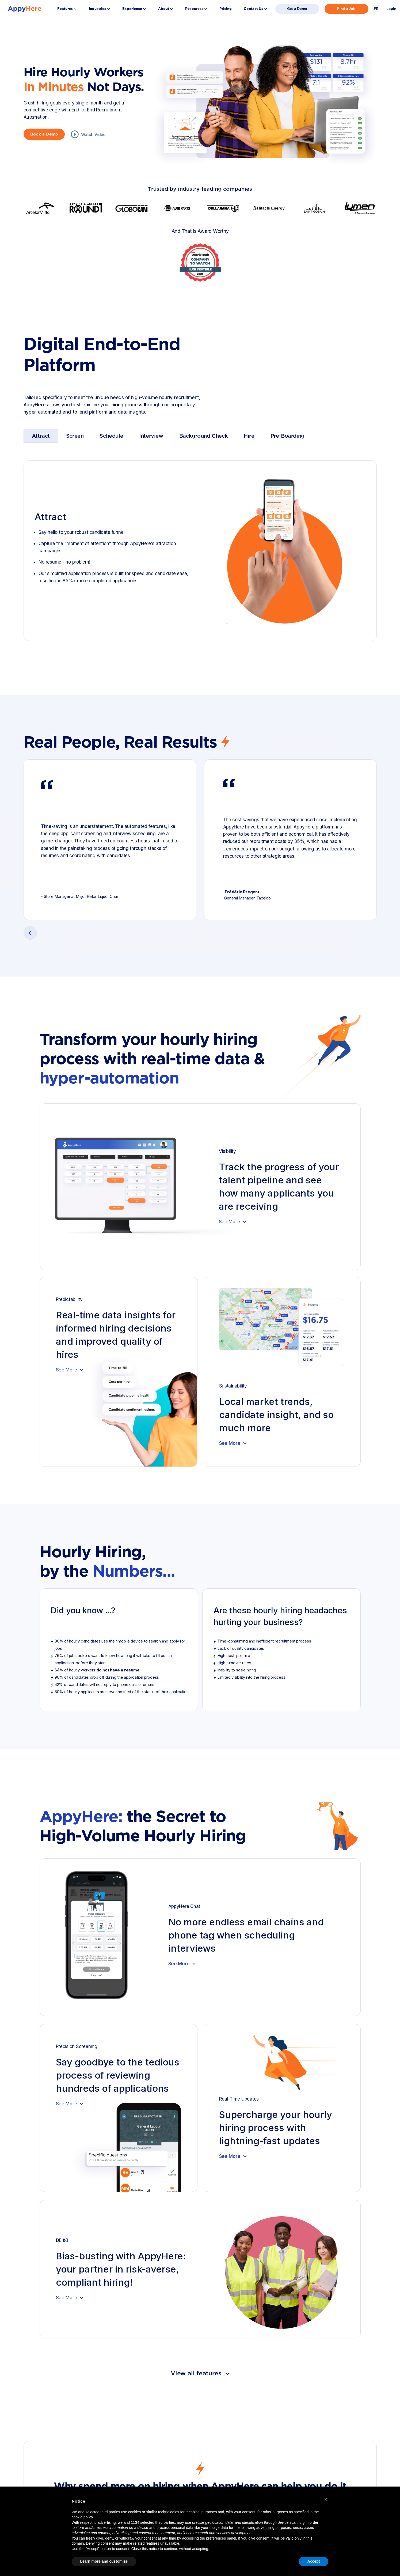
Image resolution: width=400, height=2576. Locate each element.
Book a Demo (44, 134)
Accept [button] (313, 2561)
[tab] (41, 436)
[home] (24, 9)
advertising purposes (273, 2527)
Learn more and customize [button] (104, 2561)
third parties (165, 2522)
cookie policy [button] (82, 2517)
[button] (67, 9)
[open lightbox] (88, 134)
